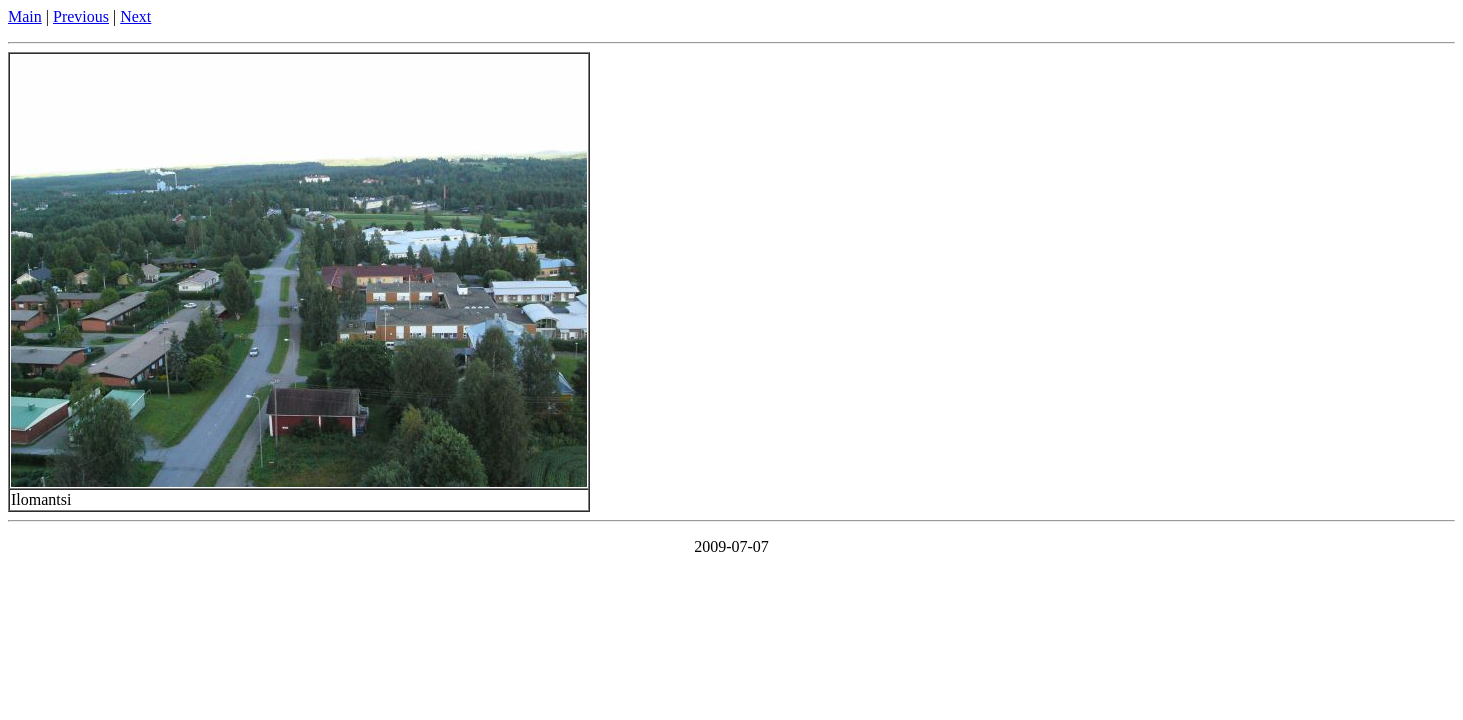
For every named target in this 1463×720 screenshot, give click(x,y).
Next (135, 16)
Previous (81, 16)
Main (25, 16)
